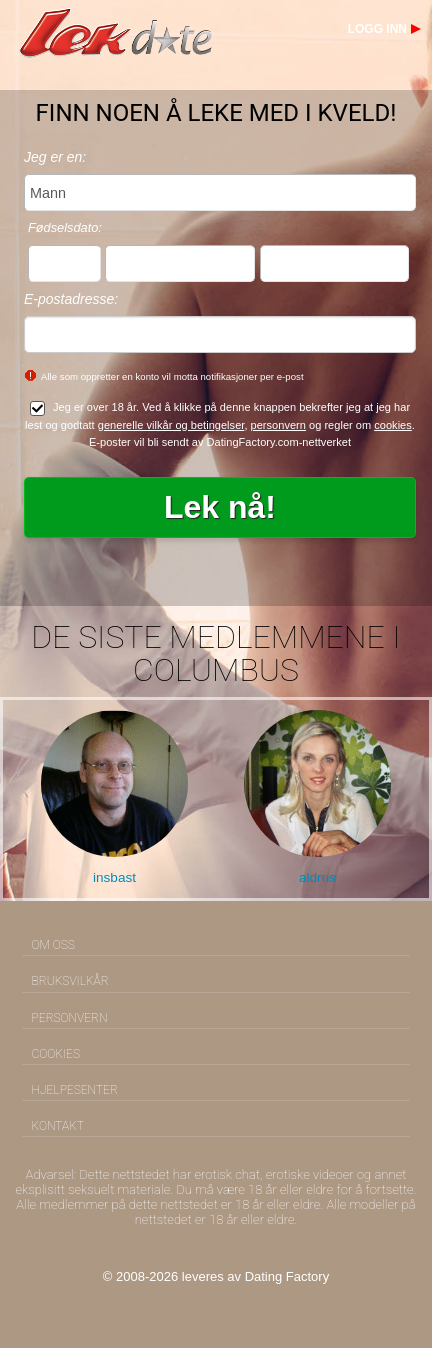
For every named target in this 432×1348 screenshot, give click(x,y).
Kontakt (58, 1126)
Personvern (70, 1018)
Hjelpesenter (75, 1090)
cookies (393, 425)
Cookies (56, 1054)
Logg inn (377, 29)
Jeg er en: (55, 157)
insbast (114, 877)
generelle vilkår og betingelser (171, 425)
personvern (278, 425)
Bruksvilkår (70, 981)
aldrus (317, 877)
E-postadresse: (71, 299)
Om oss (53, 945)
